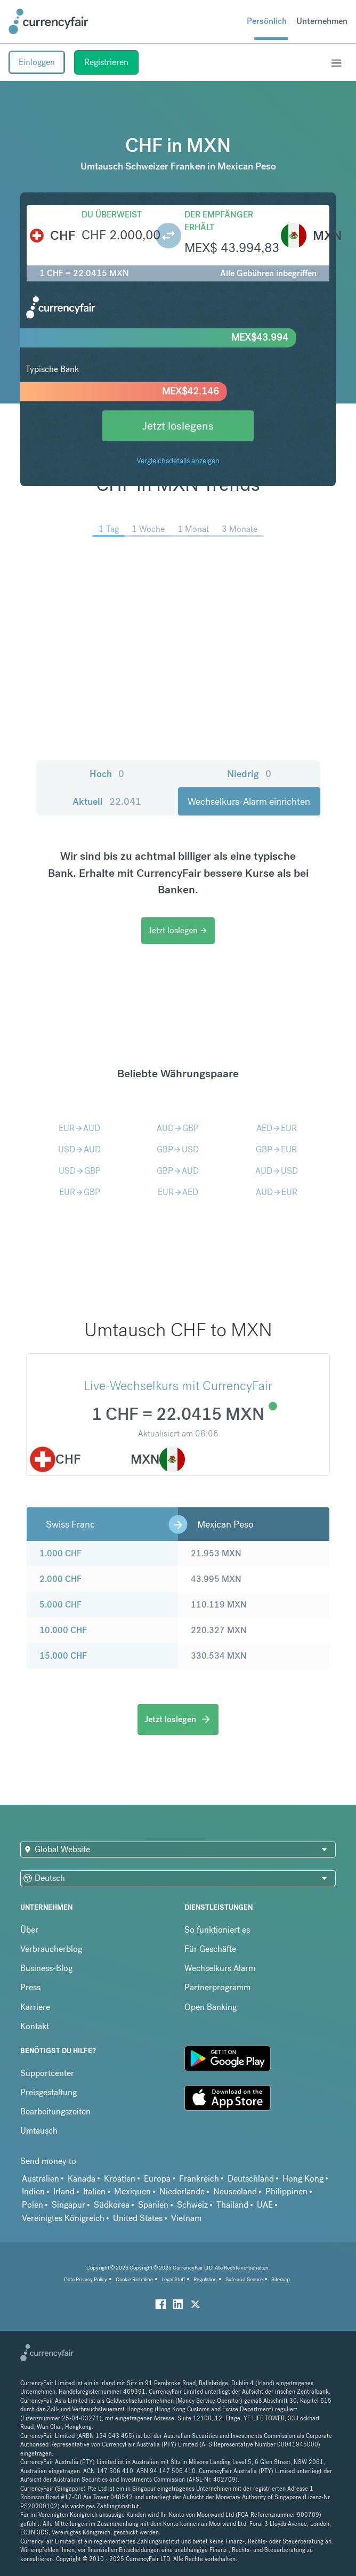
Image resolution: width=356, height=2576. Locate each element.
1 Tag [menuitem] (109, 529)
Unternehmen (321, 21)
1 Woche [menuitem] (148, 529)
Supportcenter (47, 2073)
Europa (157, 2178)
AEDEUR (276, 1128)
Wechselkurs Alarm (219, 1968)
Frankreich (199, 2178)
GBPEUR (276, 1149)
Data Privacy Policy (85, 2279)
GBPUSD (178, 1149)
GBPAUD (178, 1170)
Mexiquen (132, 2191)
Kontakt (34, 2026)
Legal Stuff (173, 2279)
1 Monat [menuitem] (193, 529)
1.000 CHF (60, 1553)
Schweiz (192, 2204)
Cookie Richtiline (134, 2279)
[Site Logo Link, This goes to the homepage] (48, 21)
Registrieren (106, 62)
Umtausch (39, 2130)
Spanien (153, 2204)
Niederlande (182, 2191)
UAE (265, 2204)
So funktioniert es (217, 1929)
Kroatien (119, 2178)
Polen (32, 2204)
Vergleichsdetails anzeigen (178, 460)
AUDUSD (276, 1170)
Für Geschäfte (210, 1949)
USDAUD (79, 1149)
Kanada (81, 2178)
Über (29, 1929)
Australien (40, 2178)
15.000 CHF (63, 1655)
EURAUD (79, 1128)
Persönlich (267, 21)
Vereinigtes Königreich (63, 2218)
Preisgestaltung (48, 2092)
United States (138, 2218)
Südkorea (112, 2204)
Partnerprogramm (217, 1987)
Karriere (35, 2007)
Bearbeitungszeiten (55, 2111)
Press (30, 1987)
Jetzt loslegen (178, 930)
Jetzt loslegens (178, 425)
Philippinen (286, 2191)
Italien (94, 2191)
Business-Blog (46, 1968)
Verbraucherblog (51, 1949)
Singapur (68, 2204)
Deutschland (251, 2178)
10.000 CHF (63, 1630)
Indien (33, 2191)
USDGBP (80, 1170)
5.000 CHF (60, 1604)
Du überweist (112, 214)
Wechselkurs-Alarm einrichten (249, 801)
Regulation (205, 2279)
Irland (64, 2191)
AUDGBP (178, 1128)
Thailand (232, 2204)
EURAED (178, 1192)
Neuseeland (235, 2191)
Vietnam (186, 2218)
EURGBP (79, 1192)
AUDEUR (276, 1192)
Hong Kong (302, 2178)
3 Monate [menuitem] (239, 529)
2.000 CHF (60, 1579)
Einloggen (37, 62)
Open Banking (210, 2007)
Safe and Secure (244, 2279)
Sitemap (280, 2279)
